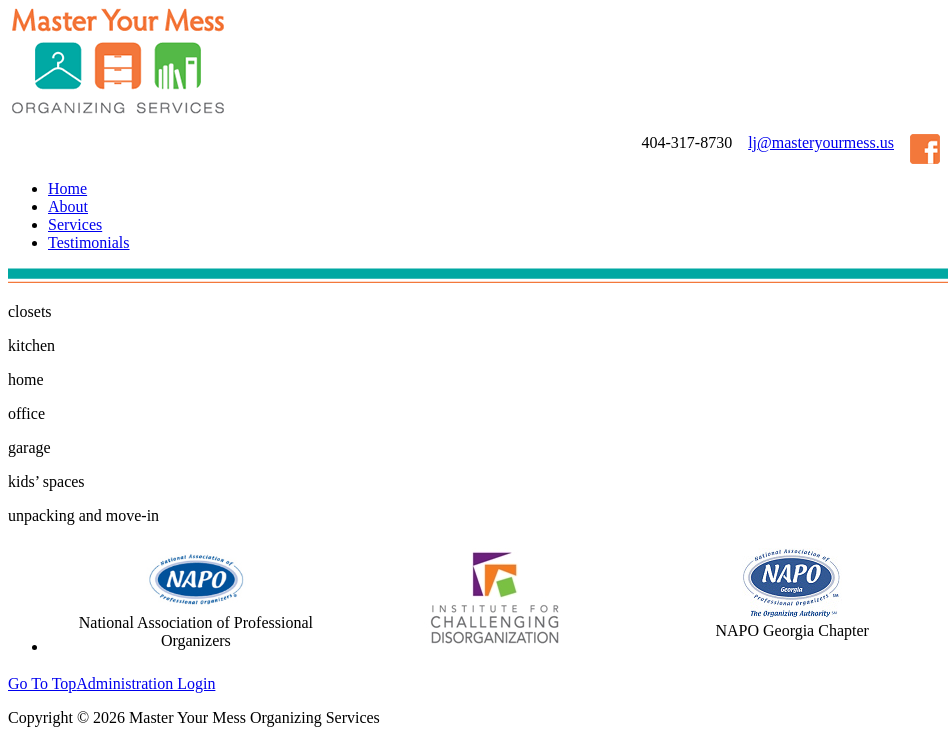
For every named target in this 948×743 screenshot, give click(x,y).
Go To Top (42, 683)
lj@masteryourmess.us (821, 142)
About (68, 206)
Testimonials (89, 242)
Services (75, 224)
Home (67, 188)
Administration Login (145, 683)
